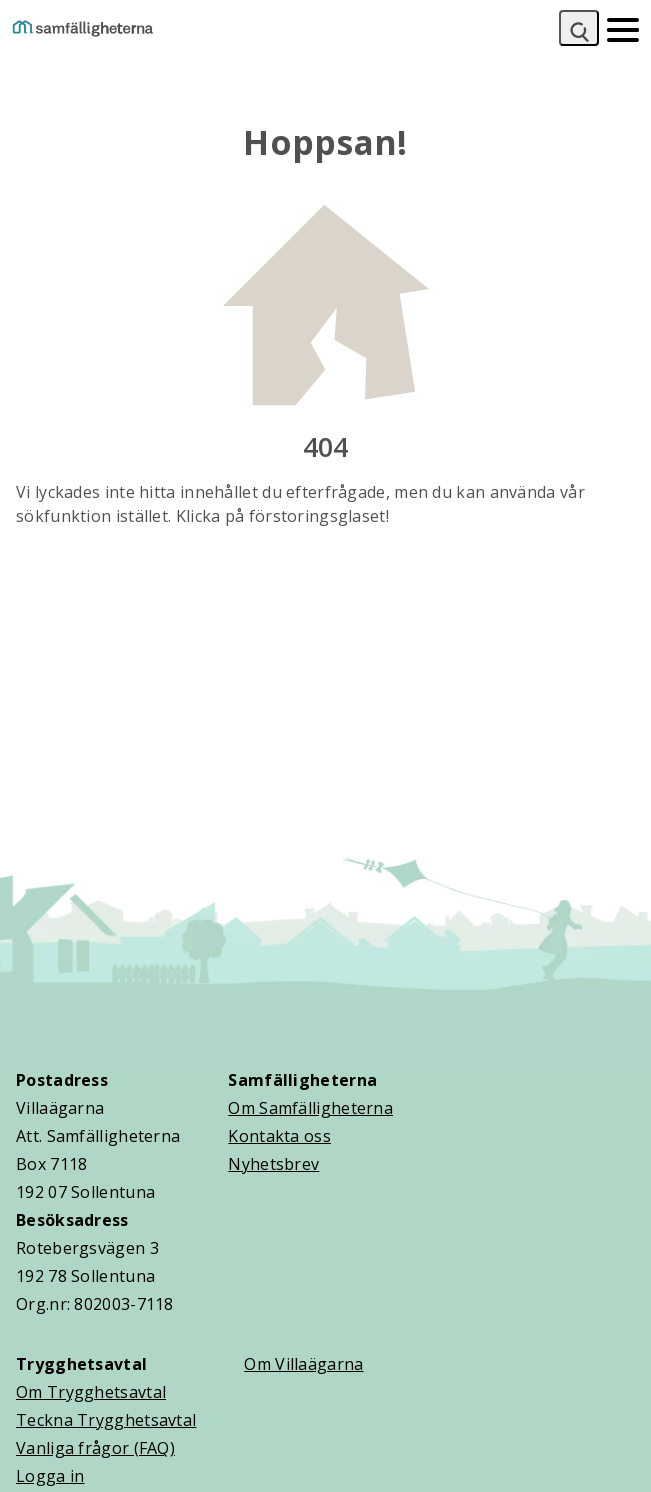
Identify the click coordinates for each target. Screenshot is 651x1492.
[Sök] (579, 28)
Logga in (50, 1476)
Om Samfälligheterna (310, 1108)
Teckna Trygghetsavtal (106, 1420)
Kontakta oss (279, 1136)
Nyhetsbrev (273, 1164)
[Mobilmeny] (623, 28)
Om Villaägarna (303, 1364)
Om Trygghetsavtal (91, 1392)
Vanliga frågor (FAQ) (95, 1448)
